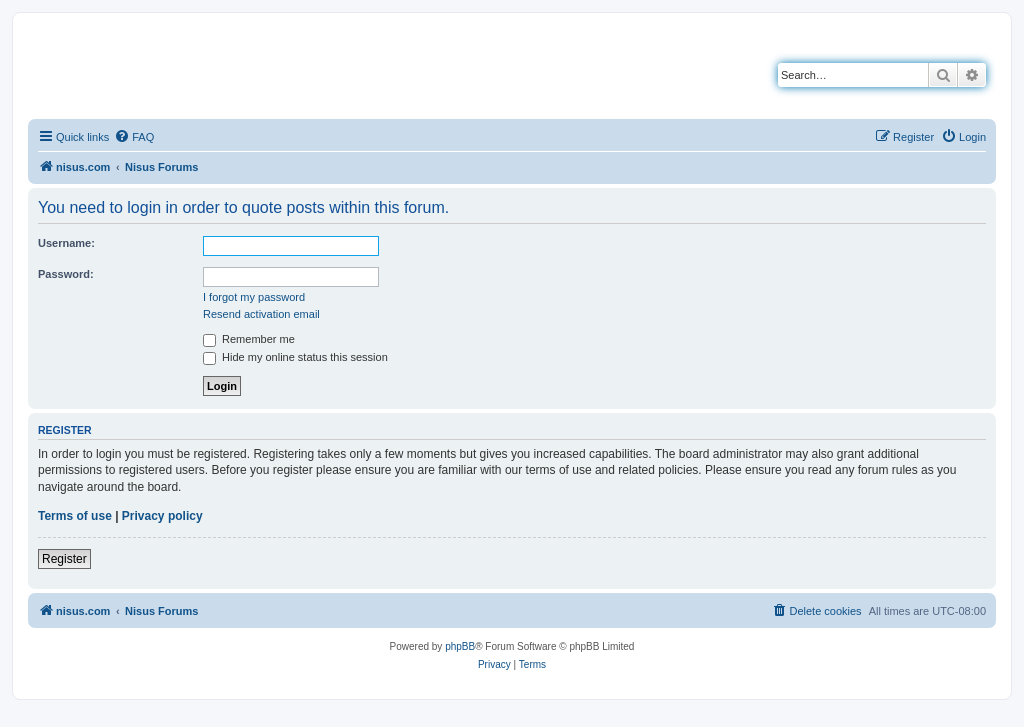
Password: (66, 274)
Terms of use (75, 516)
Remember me (249, 339)
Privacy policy (162, 516)
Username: (66, 243)
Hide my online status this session (295, 357)
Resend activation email (261, 314)
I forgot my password (254, 297)
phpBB (460, 646)
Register (64, 559)
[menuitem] (134, 137)
